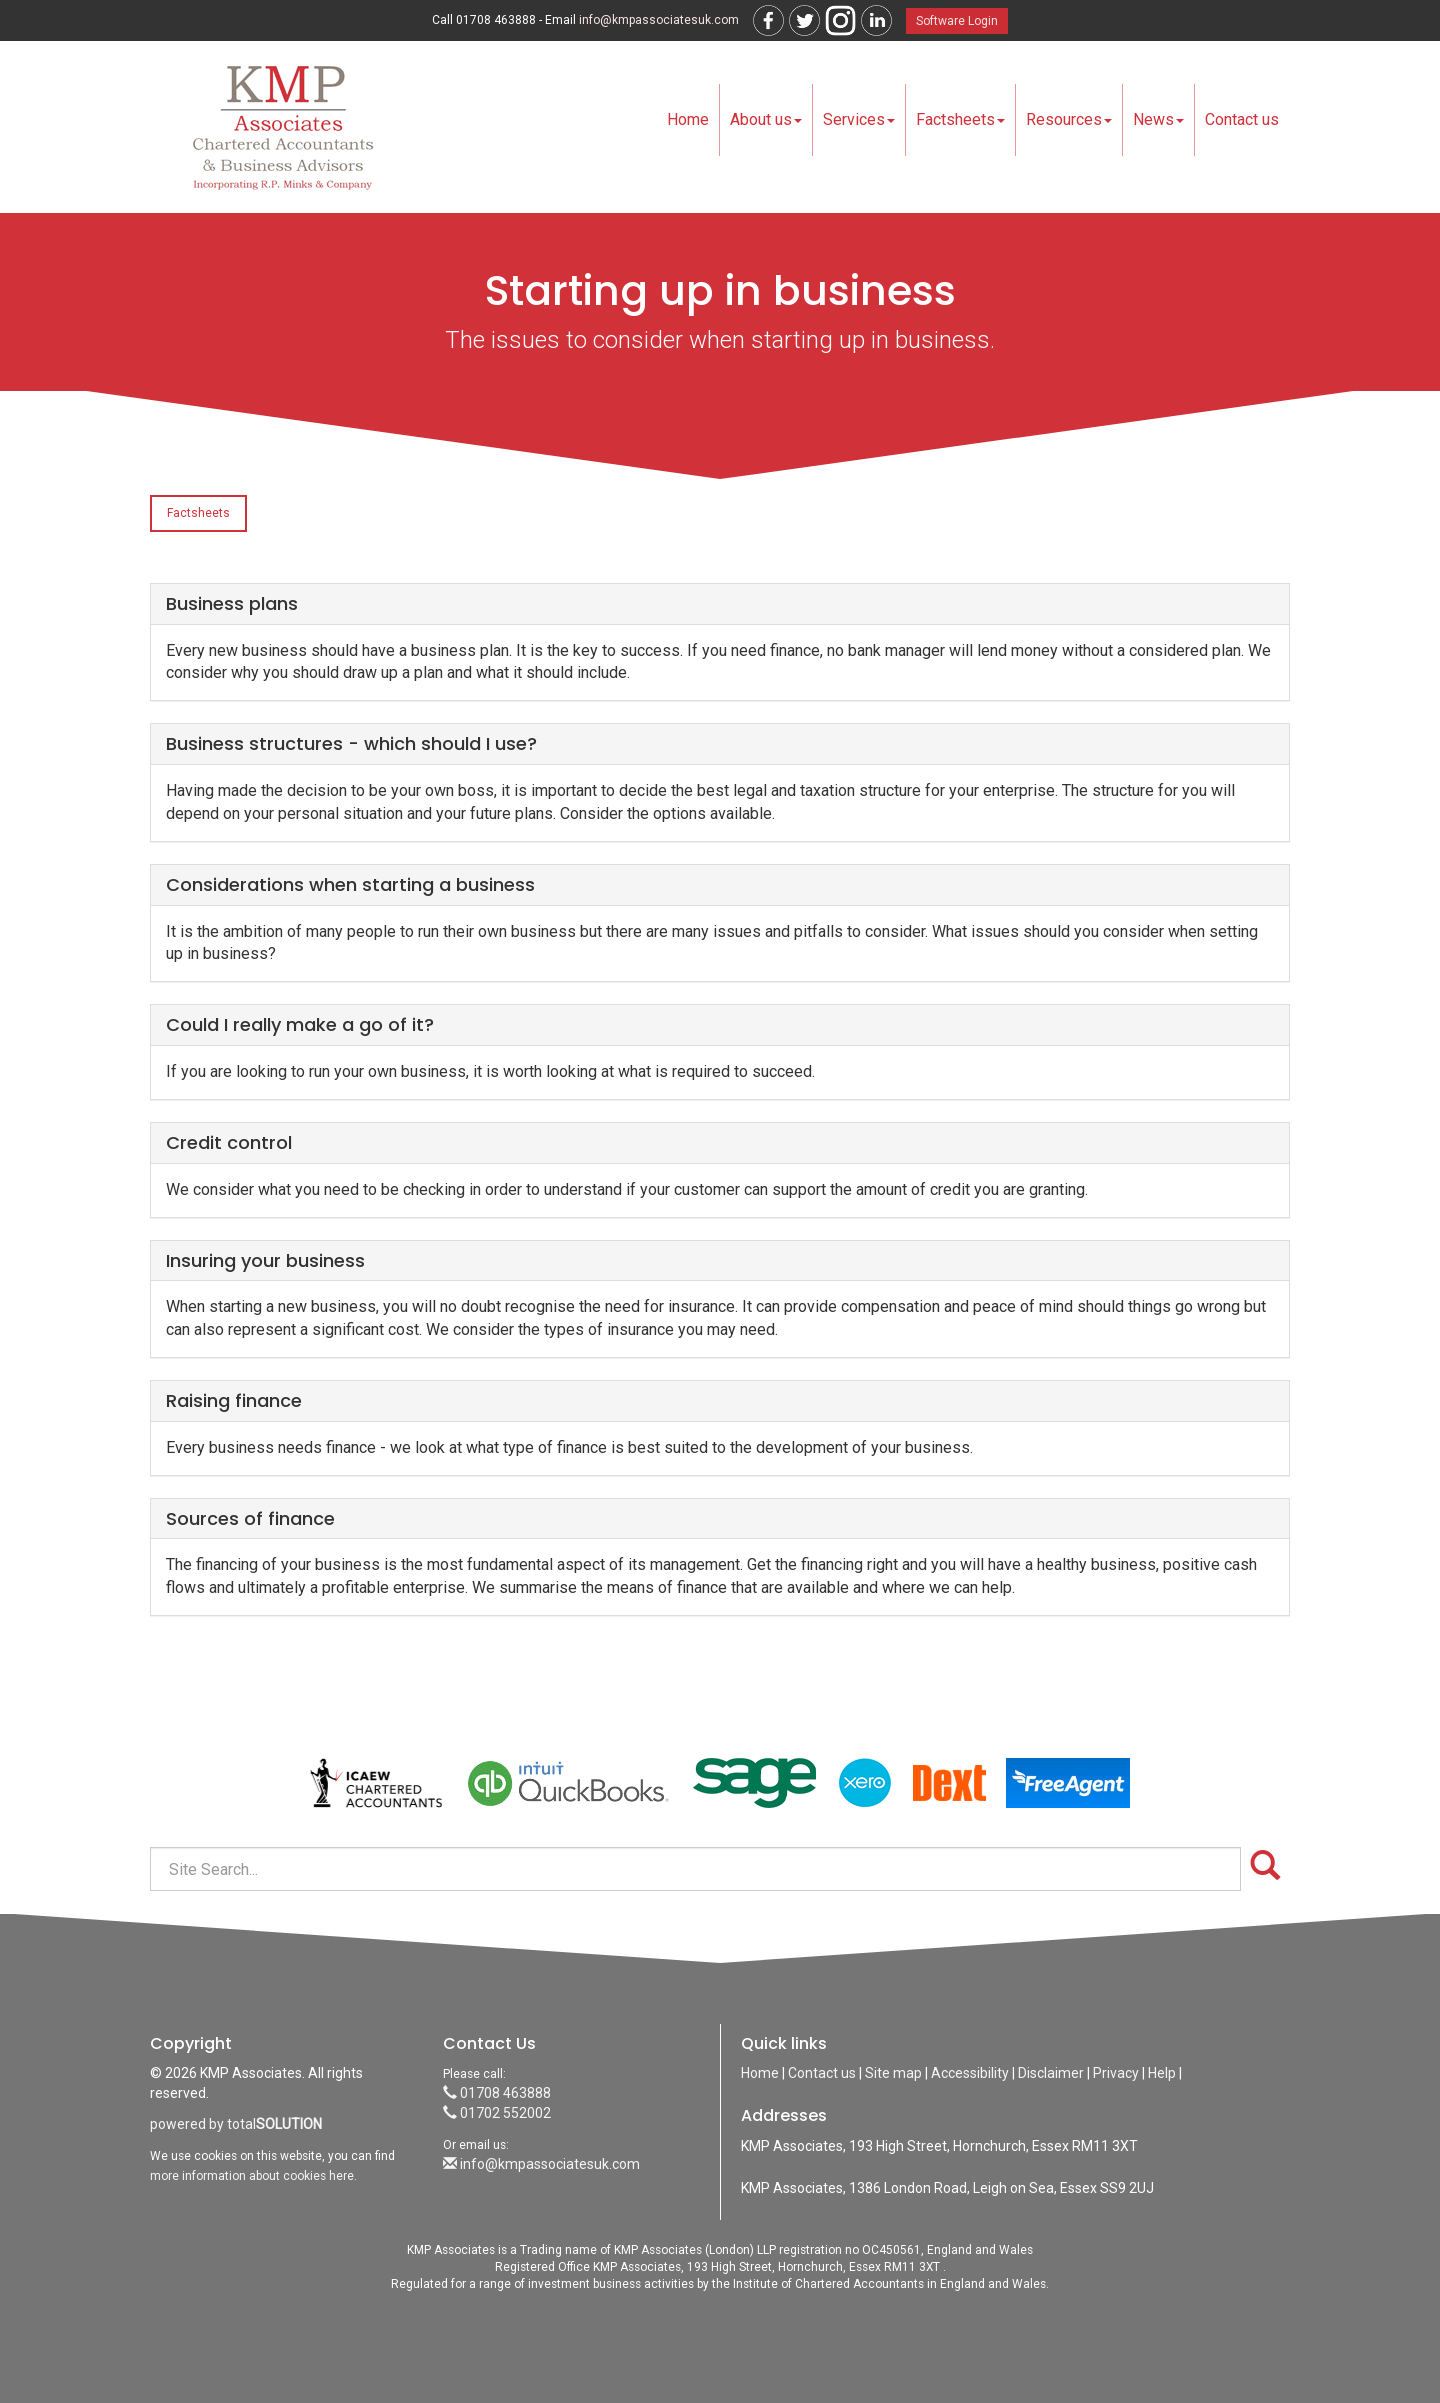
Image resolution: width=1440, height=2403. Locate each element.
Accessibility (970, 2073)
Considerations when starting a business (350, 884)
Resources (1069, 119)
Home (688, 119)
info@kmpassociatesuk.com (659, 20)
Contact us (1242, 119)
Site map (893, 2073)
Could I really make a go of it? (300, 1024)
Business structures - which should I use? (351, 743)
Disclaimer (1051, 2073)
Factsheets (960, 119)
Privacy (1116, 2073)
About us (766, 119)
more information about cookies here (252, 2176)
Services (859, 119)
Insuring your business (265, 1260)
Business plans (232, 603)
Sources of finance (250, 1518)
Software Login (957, 21)
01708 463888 (497, 2093)
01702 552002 (497, 2113)
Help (1162, 2073)
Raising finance (234, 1400)
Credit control (229, 1142)
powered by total (236, 2124)
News (1158, 119)
